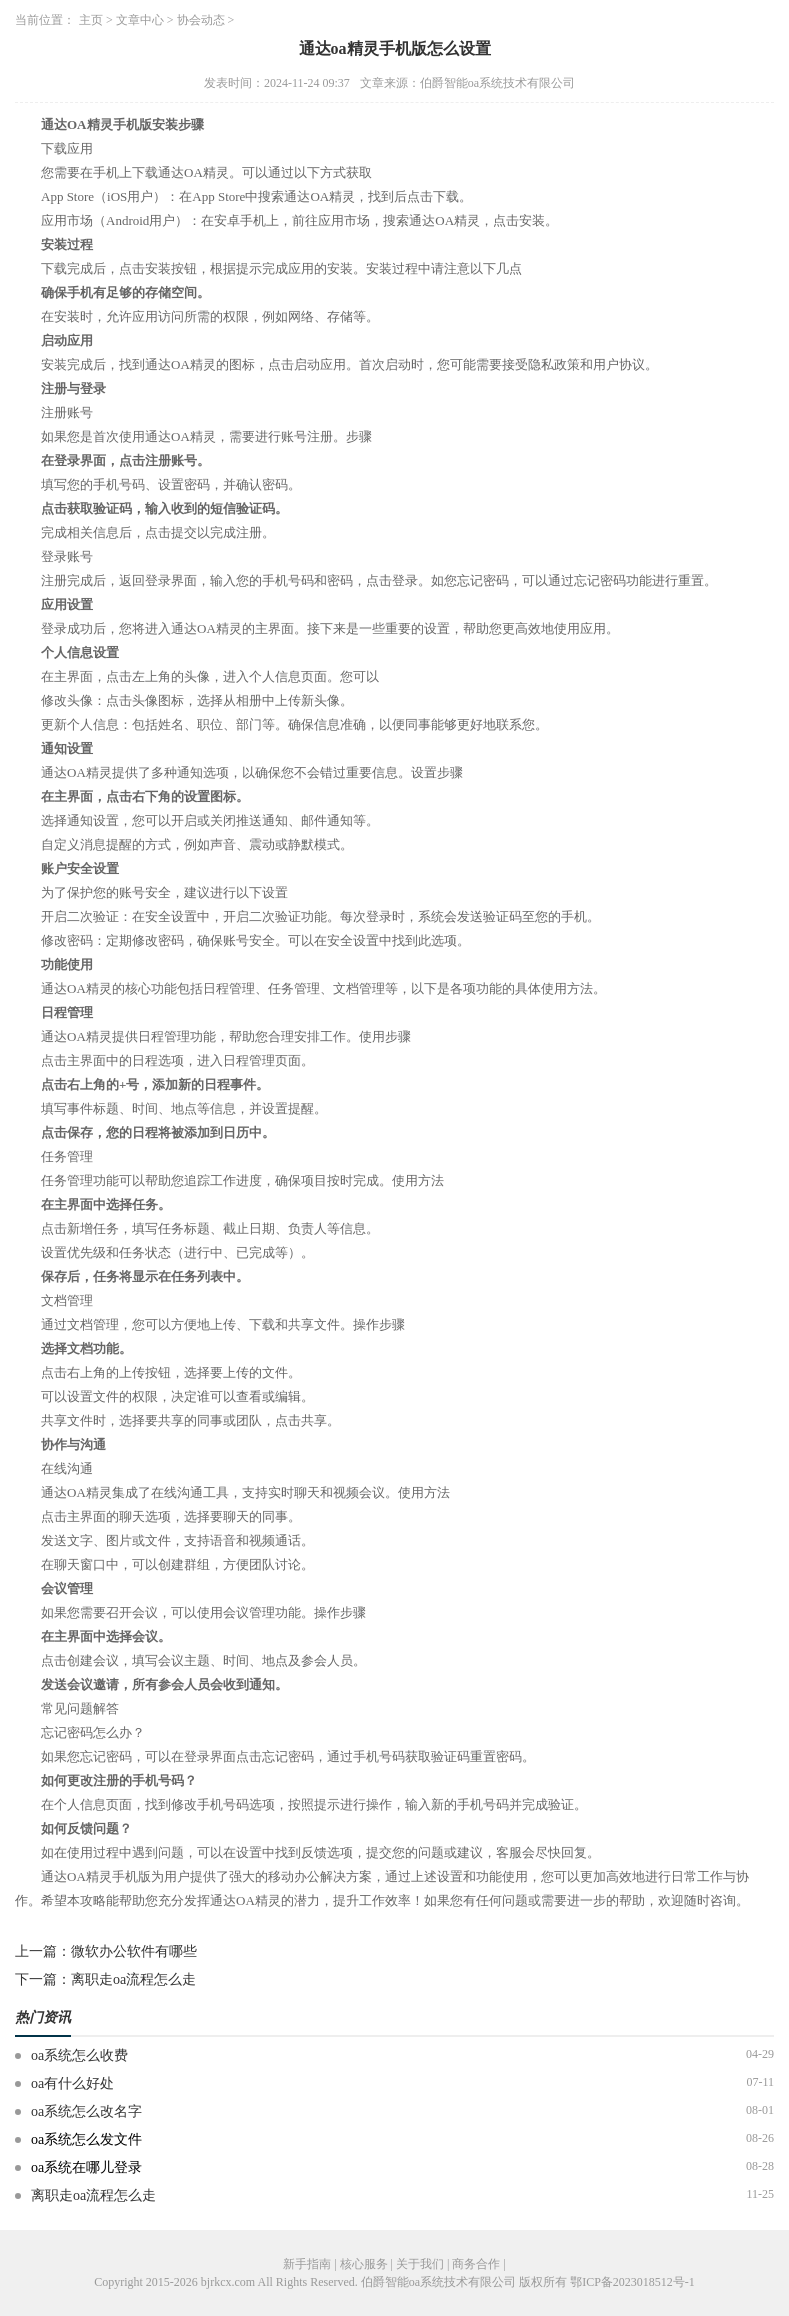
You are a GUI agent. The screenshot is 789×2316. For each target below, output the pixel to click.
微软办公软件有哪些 (134, 1951)
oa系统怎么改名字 (86, 2111)
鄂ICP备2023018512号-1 (632, 2282)
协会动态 (201, 20)
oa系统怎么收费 (79, 2055)
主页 (91, 20)
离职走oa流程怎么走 (133, 1979)
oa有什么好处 (72, 2083)
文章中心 (140, 20)
